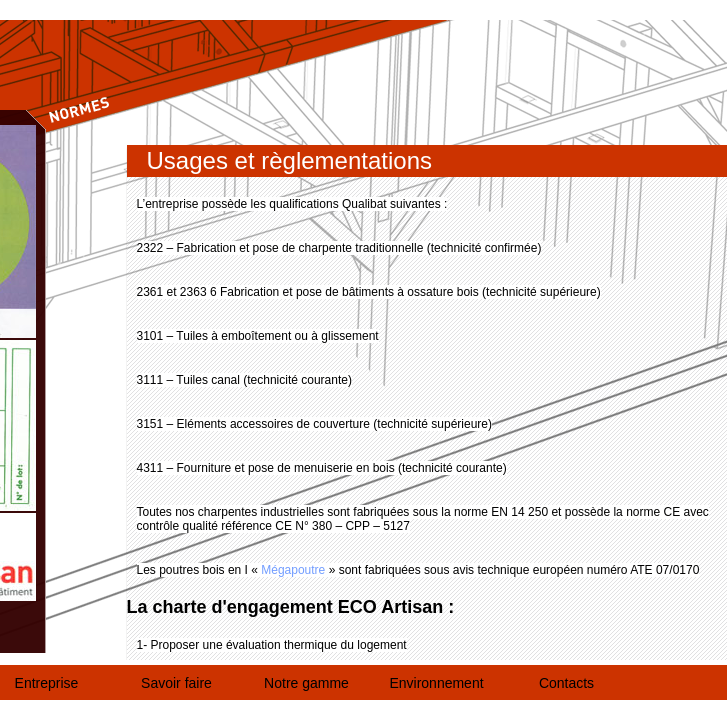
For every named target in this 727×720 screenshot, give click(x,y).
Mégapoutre (293, 570)
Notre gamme (306, 683)
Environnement (436, 683)
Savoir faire (176, 683)
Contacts (566, 683)
